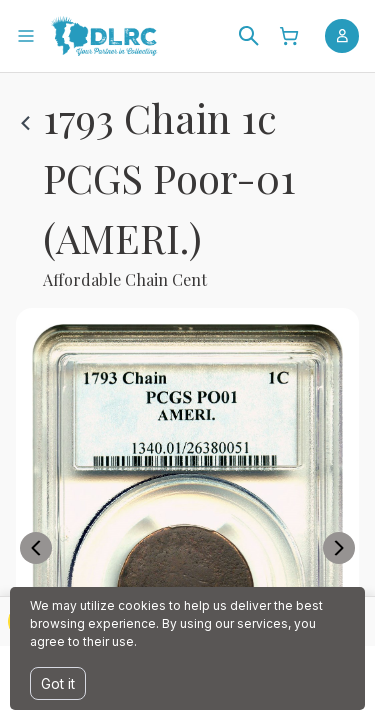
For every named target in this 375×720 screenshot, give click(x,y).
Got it (58, 683)
